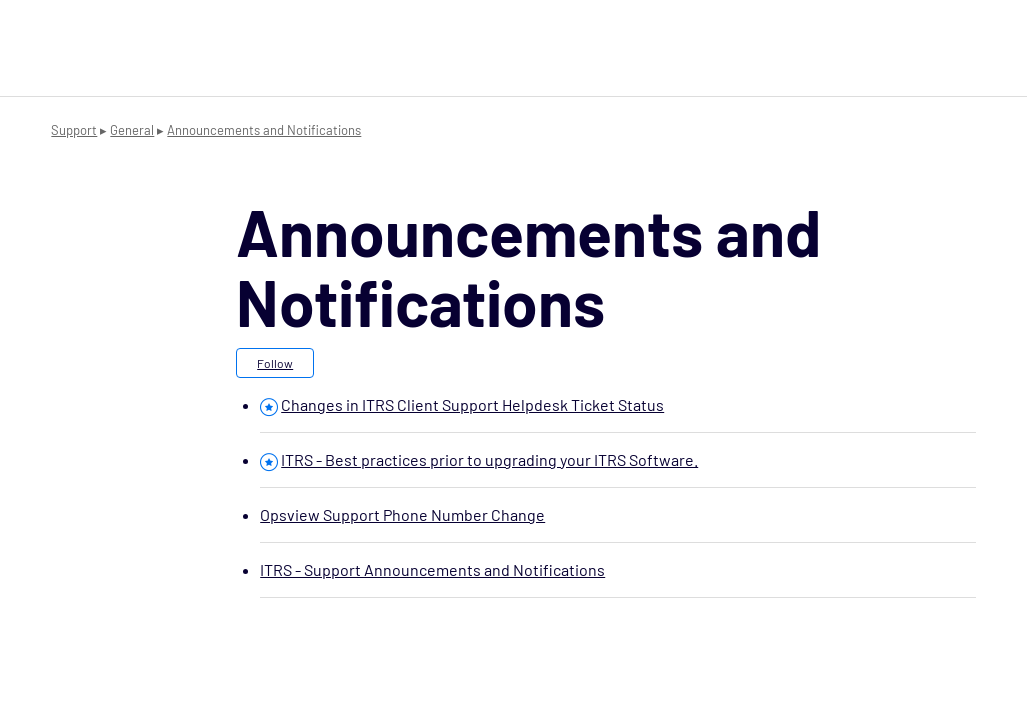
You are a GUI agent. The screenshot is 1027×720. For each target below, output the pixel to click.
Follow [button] (275, 363)
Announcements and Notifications (264, 130)
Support (74, 130)
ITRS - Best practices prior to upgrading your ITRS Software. (489, 459)
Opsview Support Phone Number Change (402, 514)
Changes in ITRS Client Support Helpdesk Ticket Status (472, 404)
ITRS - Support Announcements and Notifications (432, 569)
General (132, 130)
